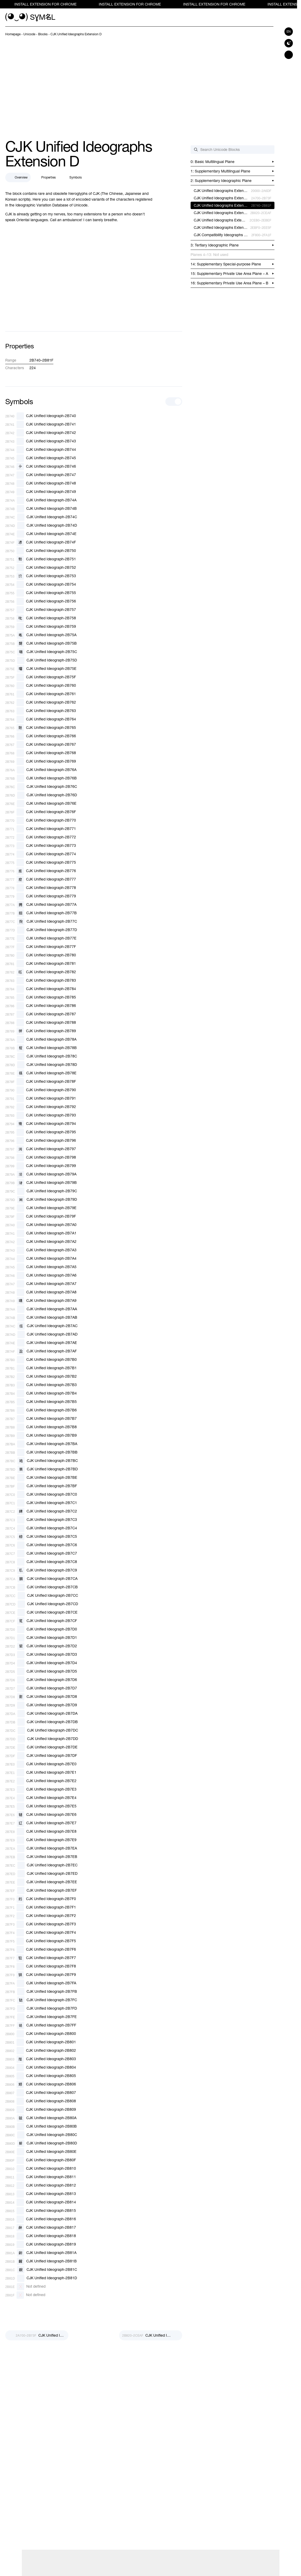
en (289, 31)
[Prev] (36, 2335)
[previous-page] (13, 34)
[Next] (150, 2335)
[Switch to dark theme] (288, 43)
